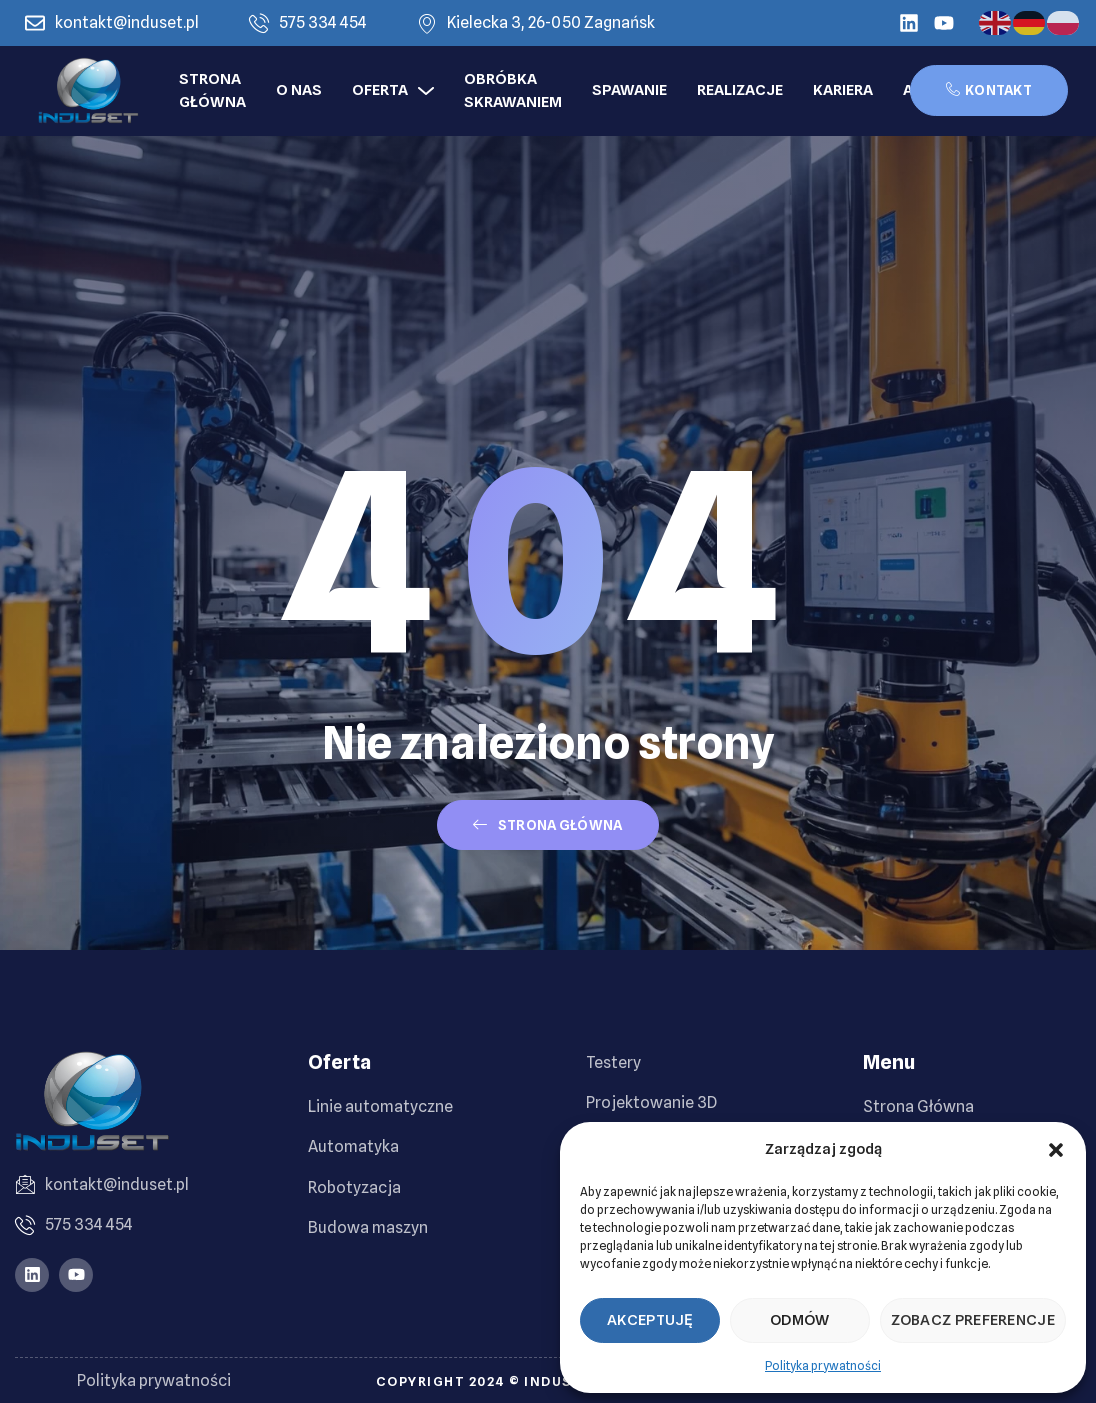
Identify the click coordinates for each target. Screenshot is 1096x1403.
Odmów (800, 1320)
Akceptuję (650, 1320)
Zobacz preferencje (973, 1320)
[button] (1056, 1150)
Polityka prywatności (823, 1365)
